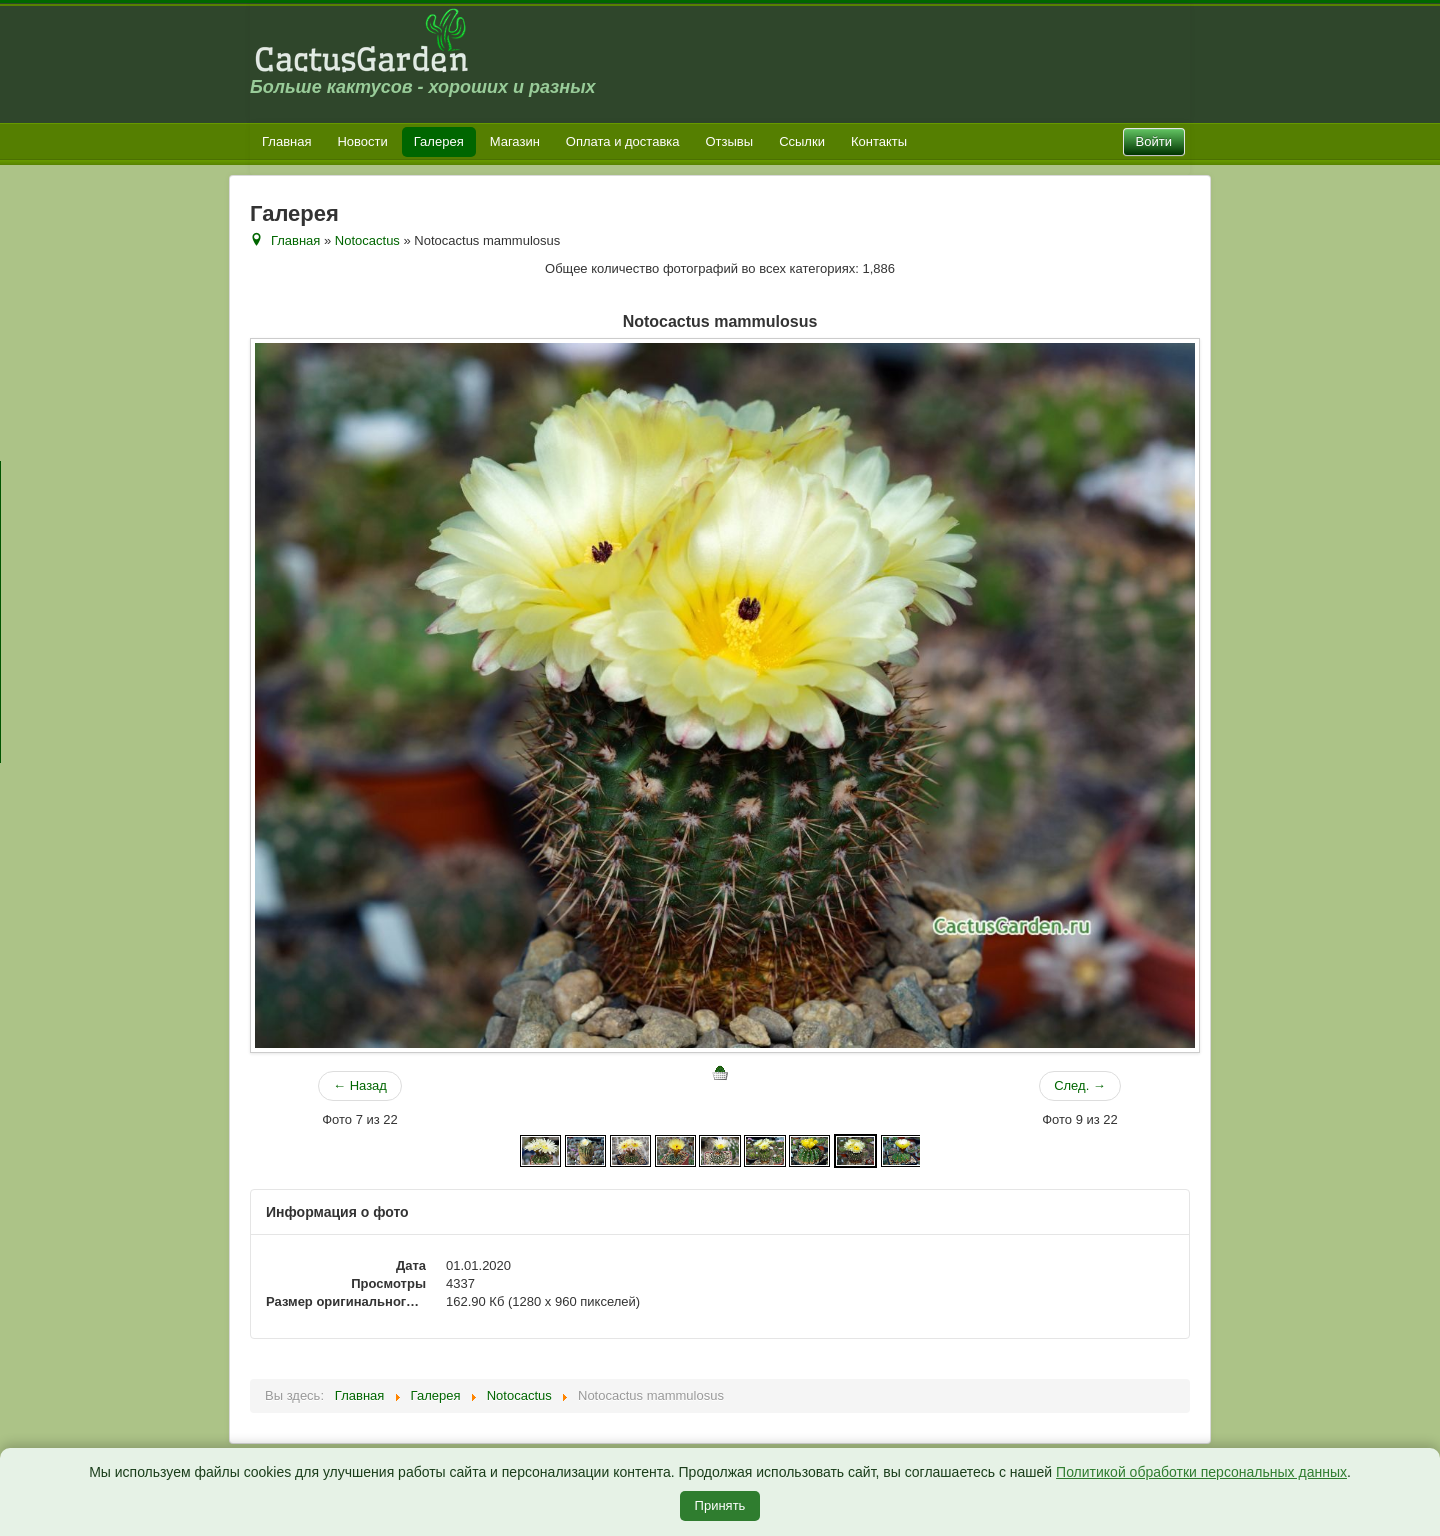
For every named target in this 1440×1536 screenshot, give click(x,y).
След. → (1080, 1085)
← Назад (360, 1085)
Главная (286, 141)
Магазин (515, 141)
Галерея (439, 141)
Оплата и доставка (623, 141)
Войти (1154, 141)
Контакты (879, 141)
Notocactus (367, 240)
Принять (720, 1505)
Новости (362, 141)
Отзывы (730, 141)
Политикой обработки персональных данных (1201, 1472)
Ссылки (802, 141)
